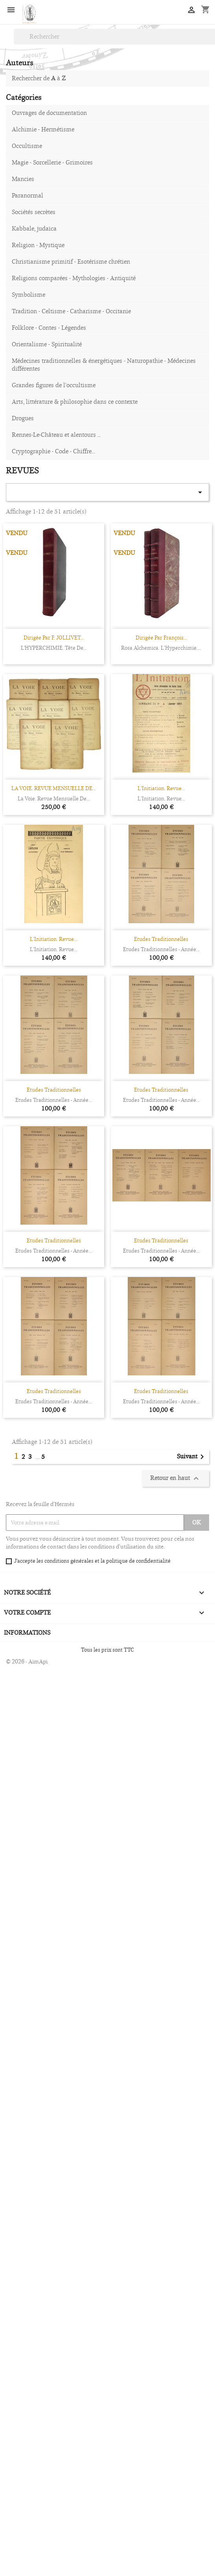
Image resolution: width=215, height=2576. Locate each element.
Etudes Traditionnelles (161, 938)
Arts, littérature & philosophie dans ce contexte (75, 401)
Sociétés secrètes (33, 212)
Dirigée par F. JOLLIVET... (54, 637)
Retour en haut (175, 1478)
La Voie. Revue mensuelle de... (54, 798)
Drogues (23, 418)
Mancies (23, 179)
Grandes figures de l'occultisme (54, 385)
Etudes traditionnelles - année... (161, 949)
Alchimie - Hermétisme (43, 129)
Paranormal (27, 195)
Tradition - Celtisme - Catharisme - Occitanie (71, 311)
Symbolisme (28, 294)
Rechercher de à (39, 78)
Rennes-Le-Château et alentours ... (56, 435)
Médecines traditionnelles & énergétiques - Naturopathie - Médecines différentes (104, 365)
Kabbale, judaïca (34, 228)
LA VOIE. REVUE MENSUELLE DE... (53, 788)
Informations (27, 1632)
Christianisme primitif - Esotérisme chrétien (71, 261)
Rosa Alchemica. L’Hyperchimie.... (161, 647)
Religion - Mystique (38, 245)
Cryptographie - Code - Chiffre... (53, 451)
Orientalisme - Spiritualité (47, 344)
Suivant (192, 1457)
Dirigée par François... (161, 637)
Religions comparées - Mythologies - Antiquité (74, 278)
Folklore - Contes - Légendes (49, 327)
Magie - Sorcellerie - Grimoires (52, 162)
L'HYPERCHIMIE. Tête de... (54, 647)
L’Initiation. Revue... (161, 788)
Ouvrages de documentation (49, 113)
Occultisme (27, 146)
